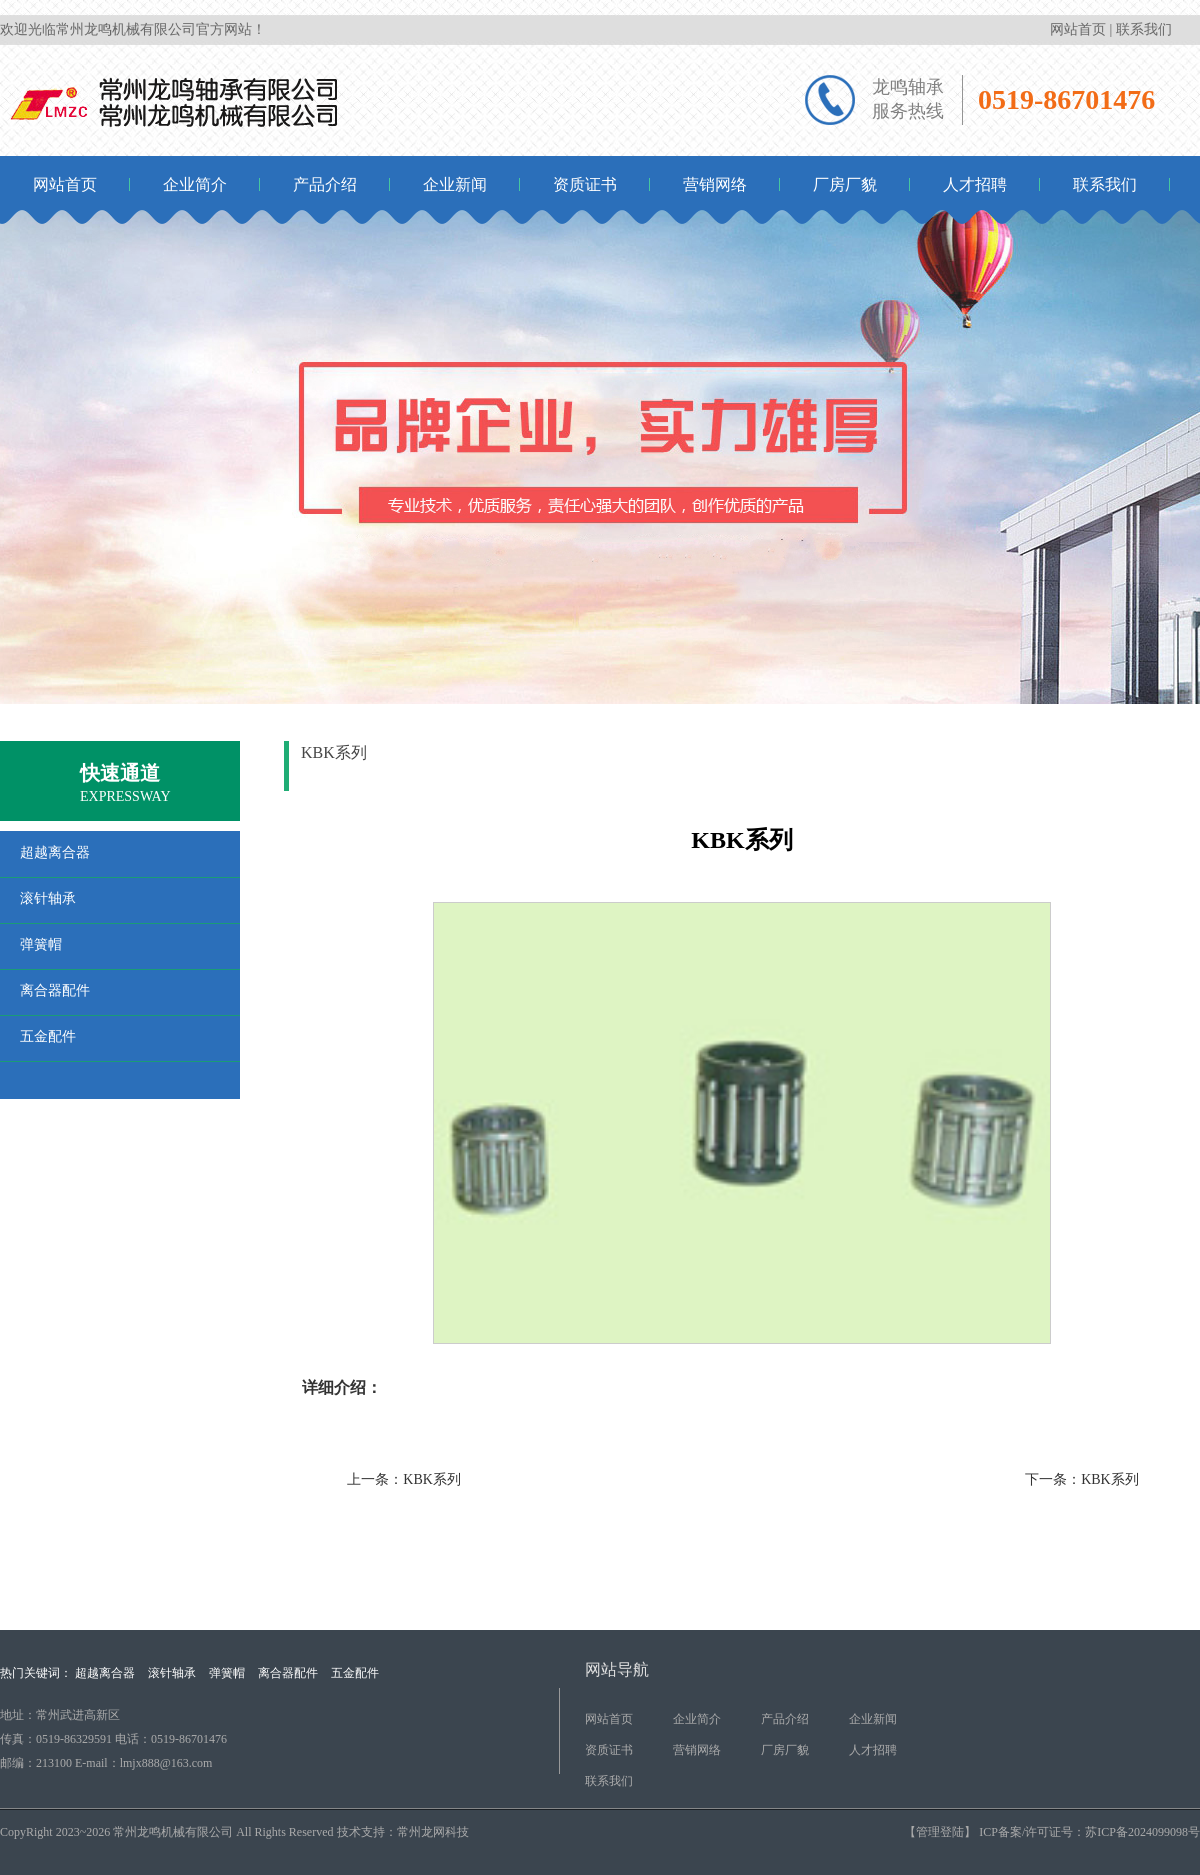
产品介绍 (325, 184)
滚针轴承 (1166, 763)
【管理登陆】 (940, 1832)
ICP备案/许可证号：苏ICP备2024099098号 (1088, 1832)
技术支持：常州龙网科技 (403, 1832)
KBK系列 (432, 1479)
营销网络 (715, 184)
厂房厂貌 (845, 184)
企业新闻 (455, 184)
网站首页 (1078, 29)
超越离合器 (105, 1673)
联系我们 (1144, 29)
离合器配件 (288, 1673)
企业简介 (195, 184)
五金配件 (355, 1673)
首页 (1049, 763)
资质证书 (585, 184)
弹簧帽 (227, 1673)
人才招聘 (975, 184)
